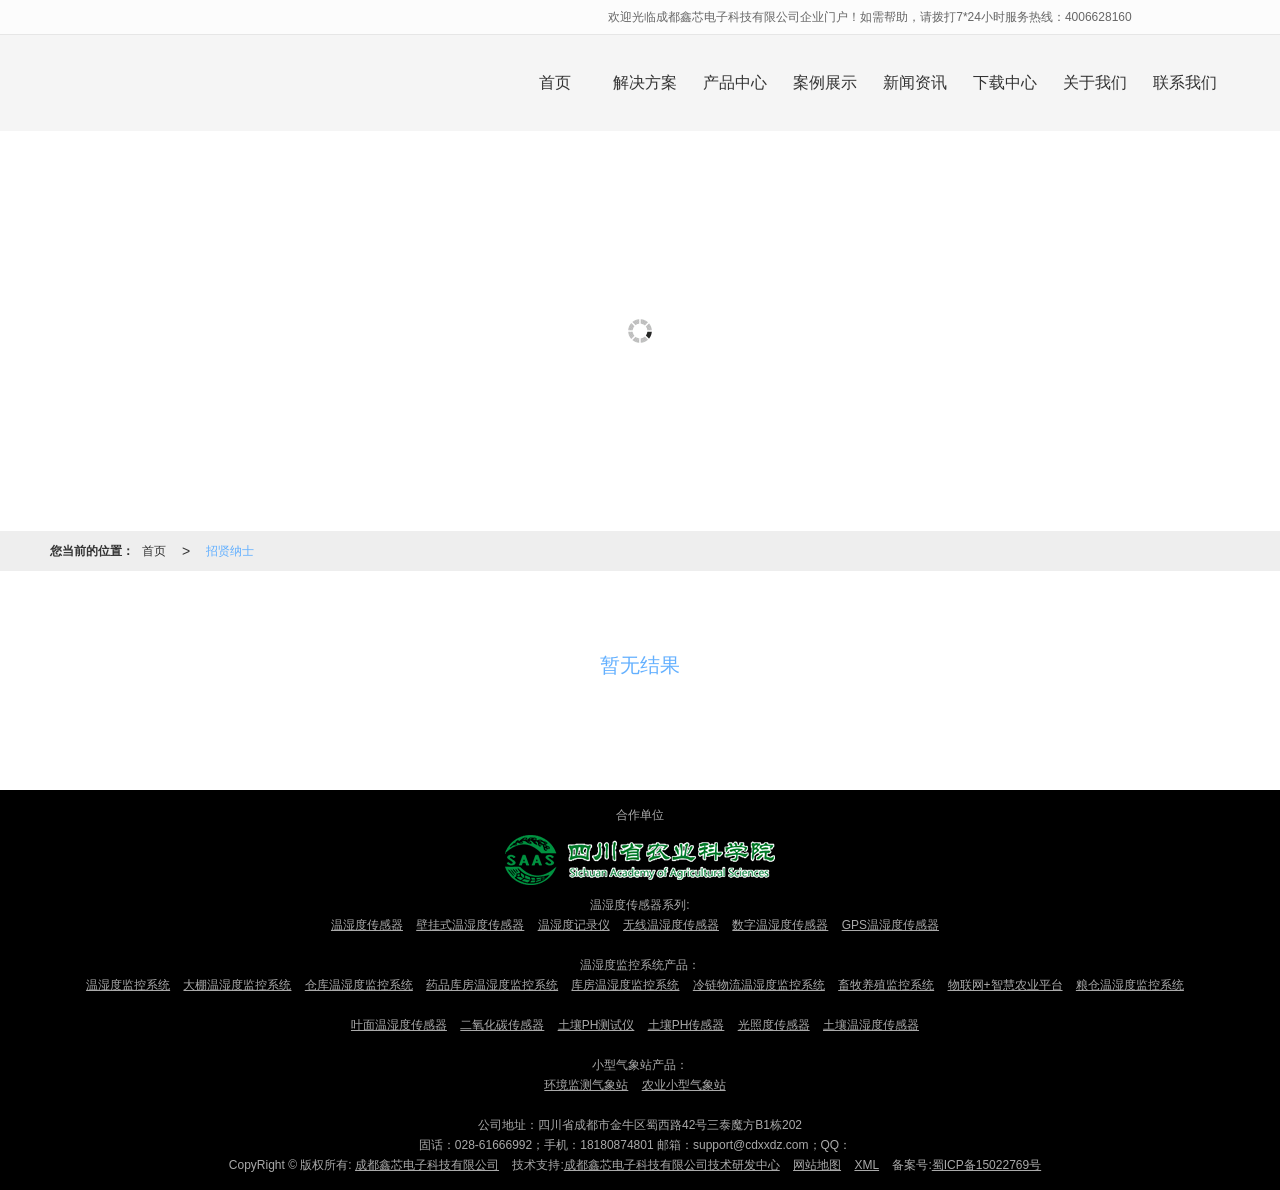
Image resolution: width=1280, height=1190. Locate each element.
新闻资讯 (915, 82)
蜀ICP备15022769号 (986, 1165)
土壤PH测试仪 (596, 1025)
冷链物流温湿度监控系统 (759, 985)
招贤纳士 (230, 551)
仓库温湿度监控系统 (359, 985)
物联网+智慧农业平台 (1005, 985)
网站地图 (817, 1165)
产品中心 (735, 82)
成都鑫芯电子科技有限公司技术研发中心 (672, 1165)
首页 (555, 82)
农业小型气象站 (684, 1085)
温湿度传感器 (367, 925)
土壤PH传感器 (686, 1025)
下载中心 (1005, 82)
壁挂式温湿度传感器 (470, 925)
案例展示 (825, 82)
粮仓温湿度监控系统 (1130, 985)
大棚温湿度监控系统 (237, 985)
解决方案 (645, 82)
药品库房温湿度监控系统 (492, 985)
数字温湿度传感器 (780, 925)
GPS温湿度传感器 (890, 925)
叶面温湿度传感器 (399, 1025)
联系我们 (1185, 82)
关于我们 (1095, 82)
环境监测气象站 (586, 1085)
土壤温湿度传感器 (871, 1025)
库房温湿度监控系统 (625, 985)
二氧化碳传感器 (502, 1025)
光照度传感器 (774, 1025)
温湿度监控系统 (128, 985)
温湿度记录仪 (574, 925)
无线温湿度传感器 (671, 925)
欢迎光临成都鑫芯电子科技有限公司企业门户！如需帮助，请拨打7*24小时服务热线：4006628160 (871, 17)
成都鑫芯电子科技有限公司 (427, 1165)
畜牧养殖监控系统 (886, 985)
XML (866, 1165)
